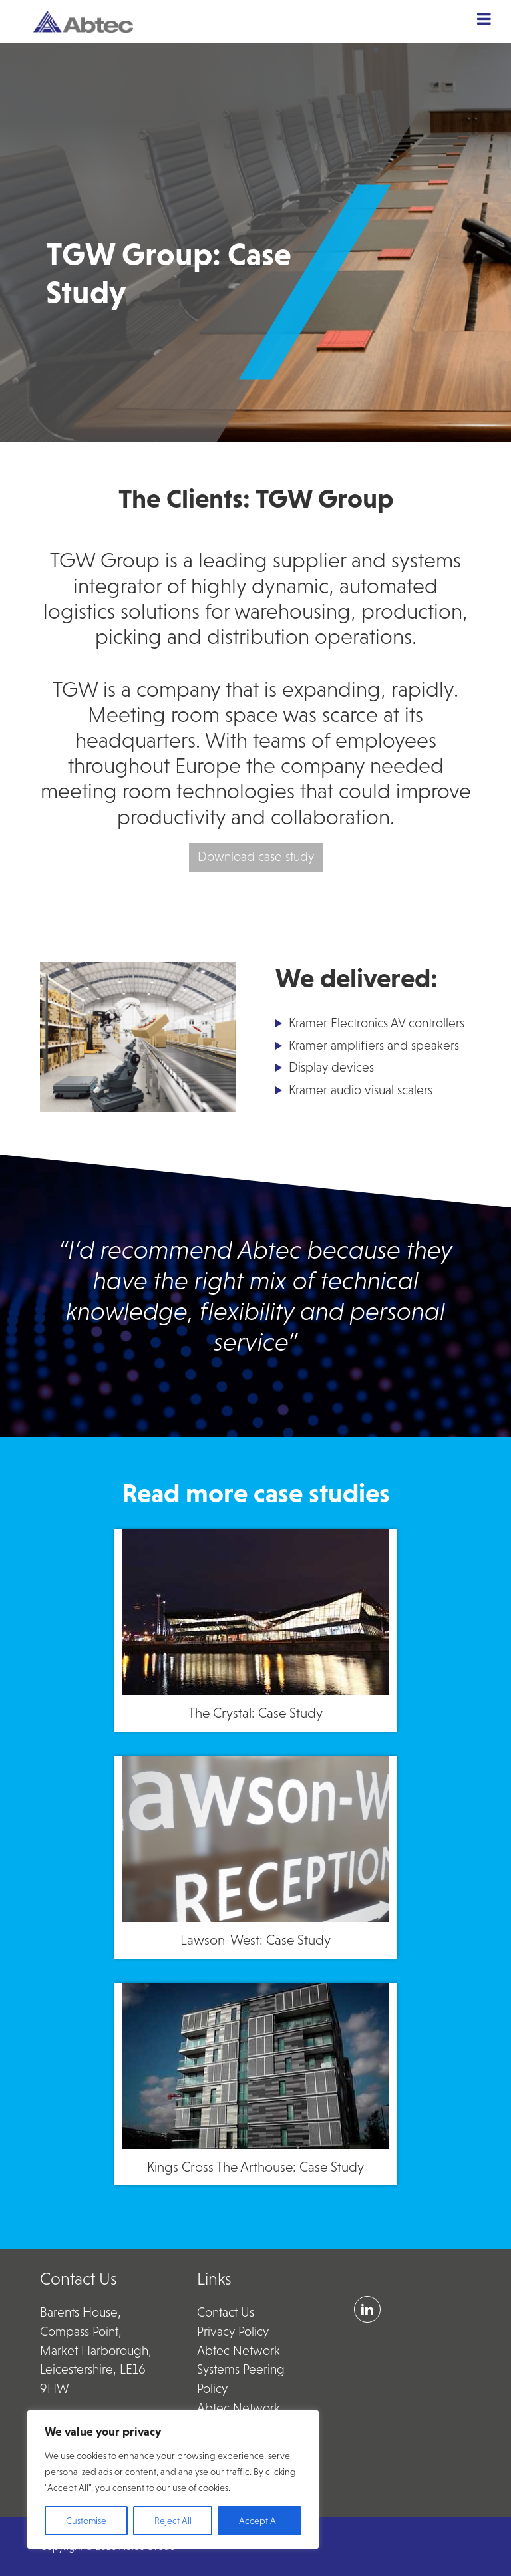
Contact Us (225, 2312)
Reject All (173, 2520)
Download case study (256, 857)
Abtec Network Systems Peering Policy (241, 2370)
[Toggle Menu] (484, 18)
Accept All (259, 2520)
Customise (86, 2520)
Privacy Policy (233, 2331)
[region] (173, 2479)
